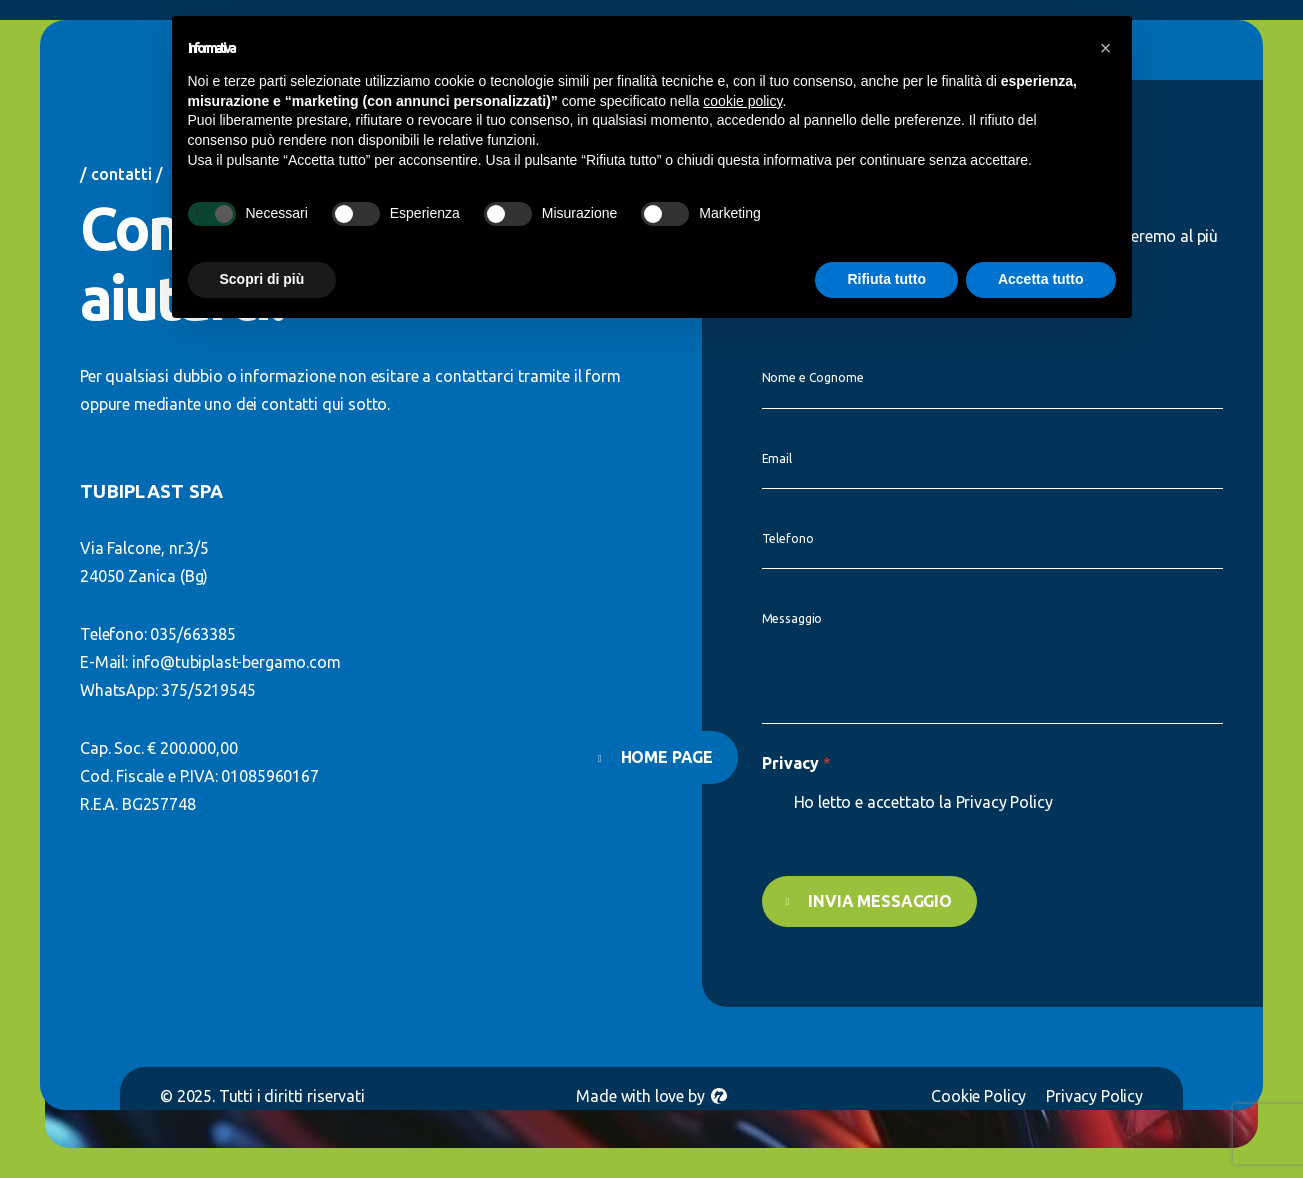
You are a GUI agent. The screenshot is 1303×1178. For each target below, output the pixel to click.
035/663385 (192, 634)
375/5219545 (208, 690)
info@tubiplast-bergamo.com (236, 662)
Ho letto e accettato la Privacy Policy (923, 802)
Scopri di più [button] (262, 279)
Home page (667, 757)
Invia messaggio (874, 901)
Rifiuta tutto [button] (886, 279)
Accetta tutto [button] (1041, 279)
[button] (1106, 48)
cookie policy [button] (742, 101)
